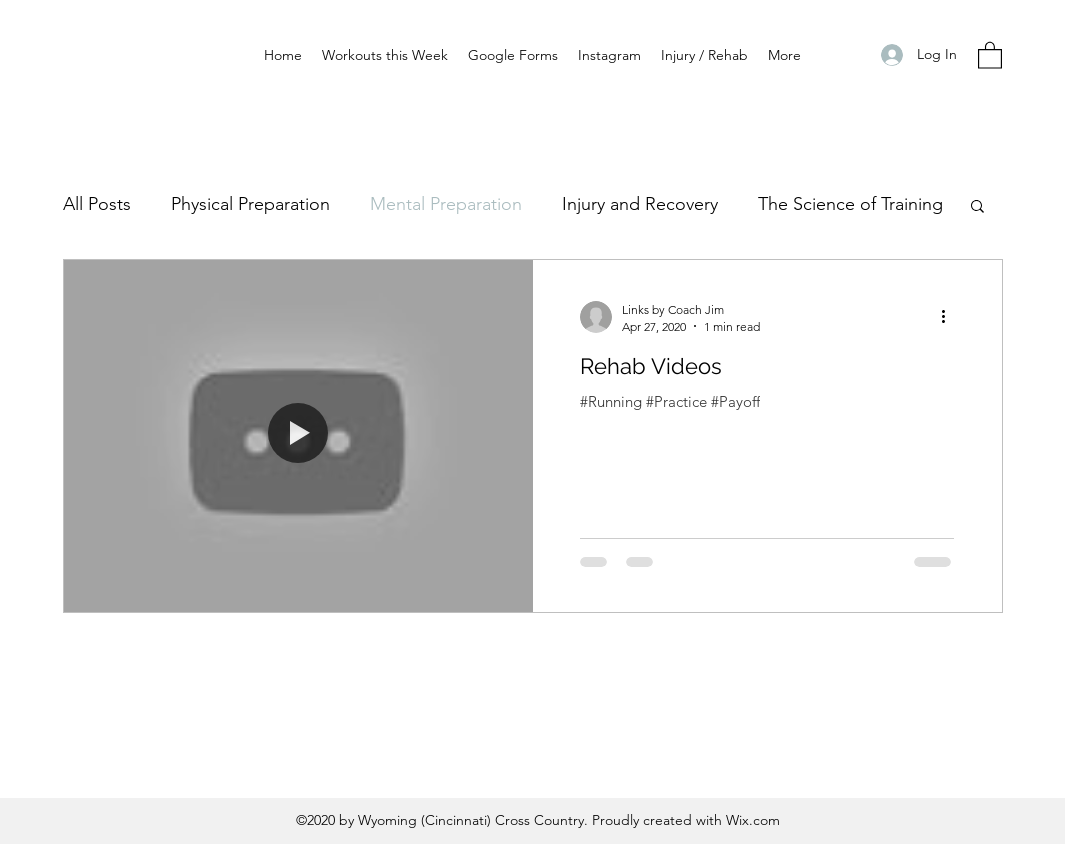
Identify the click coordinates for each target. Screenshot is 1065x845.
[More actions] (951, 317)
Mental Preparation (446, 204)
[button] (990, 54)
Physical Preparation (250, 204)
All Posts (97, 204)
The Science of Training (850, 204)
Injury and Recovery (640, 204)
